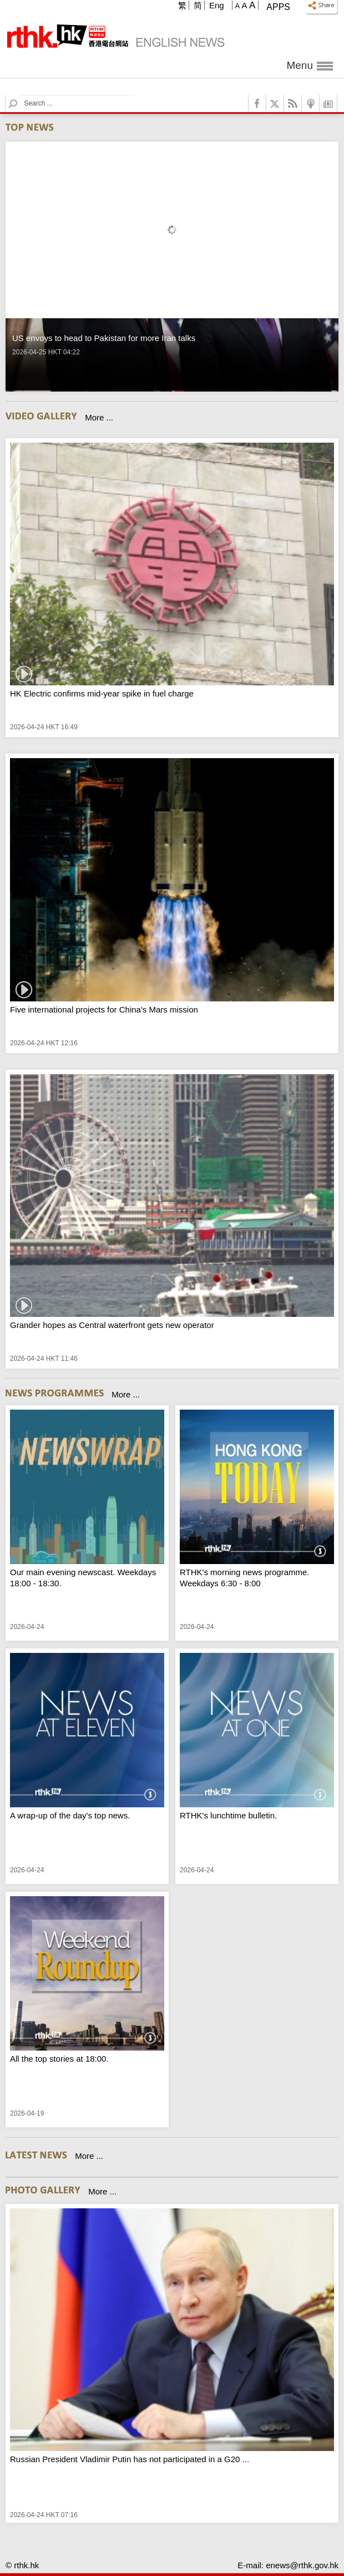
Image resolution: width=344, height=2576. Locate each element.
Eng (216, 5)
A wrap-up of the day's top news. (70, 1815)
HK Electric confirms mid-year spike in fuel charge (102, 693)
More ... (99, 417)
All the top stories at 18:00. (59, 2058)
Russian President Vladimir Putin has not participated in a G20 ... (129, 2459)
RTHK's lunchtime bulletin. (228, 1815)
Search (19, 95)
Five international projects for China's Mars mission (104, 1009)
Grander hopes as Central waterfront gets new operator (112, 1325)
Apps (278, 7)
